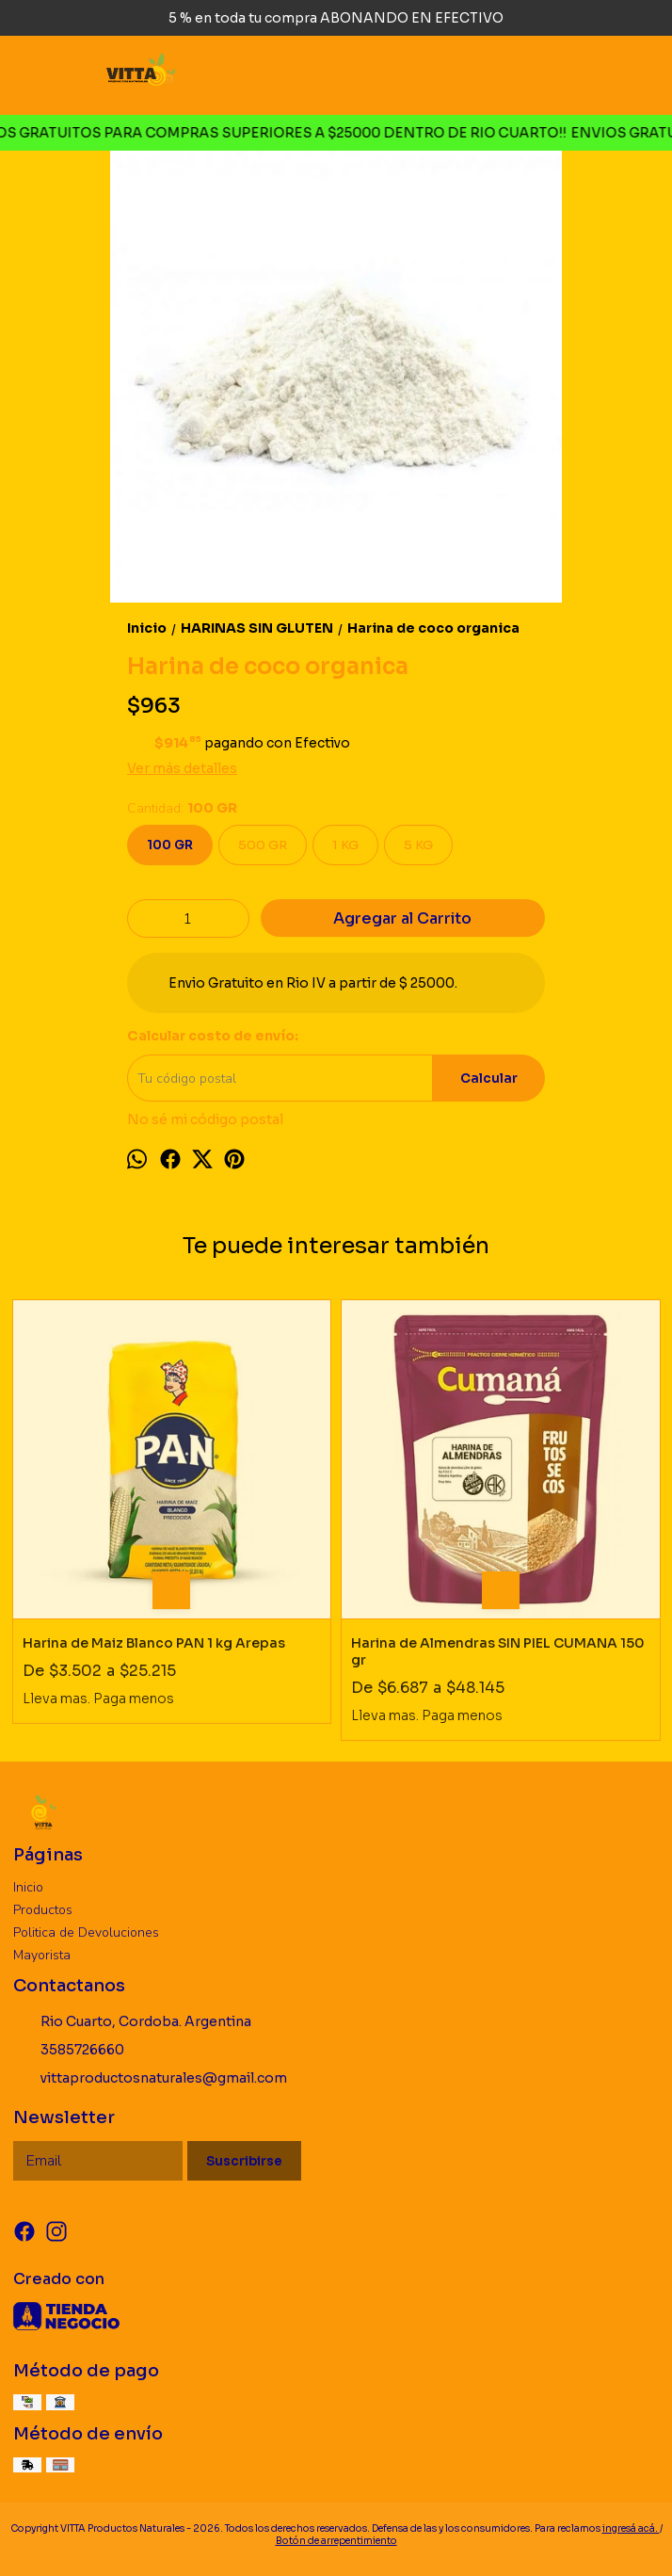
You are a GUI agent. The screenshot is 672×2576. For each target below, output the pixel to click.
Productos (42, 1910)
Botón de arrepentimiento (336, 2541)
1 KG (345, 845)
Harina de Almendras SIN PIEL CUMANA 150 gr (498, 1651)
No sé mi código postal (205, 1119)
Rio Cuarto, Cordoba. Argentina (132, 2021)
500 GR (262, 845)
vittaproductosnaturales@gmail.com (150, 2078)
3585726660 (68, 2049)
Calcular (489, 1079)
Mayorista (42, 1955)
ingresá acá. (631, 2528)
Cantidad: (182, 808)
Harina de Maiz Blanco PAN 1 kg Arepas (154, 1642)
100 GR (170, 845)
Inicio (28, 1887)
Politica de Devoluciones (86, 1932)
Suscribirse (244, 2161)
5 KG (418, 845)
